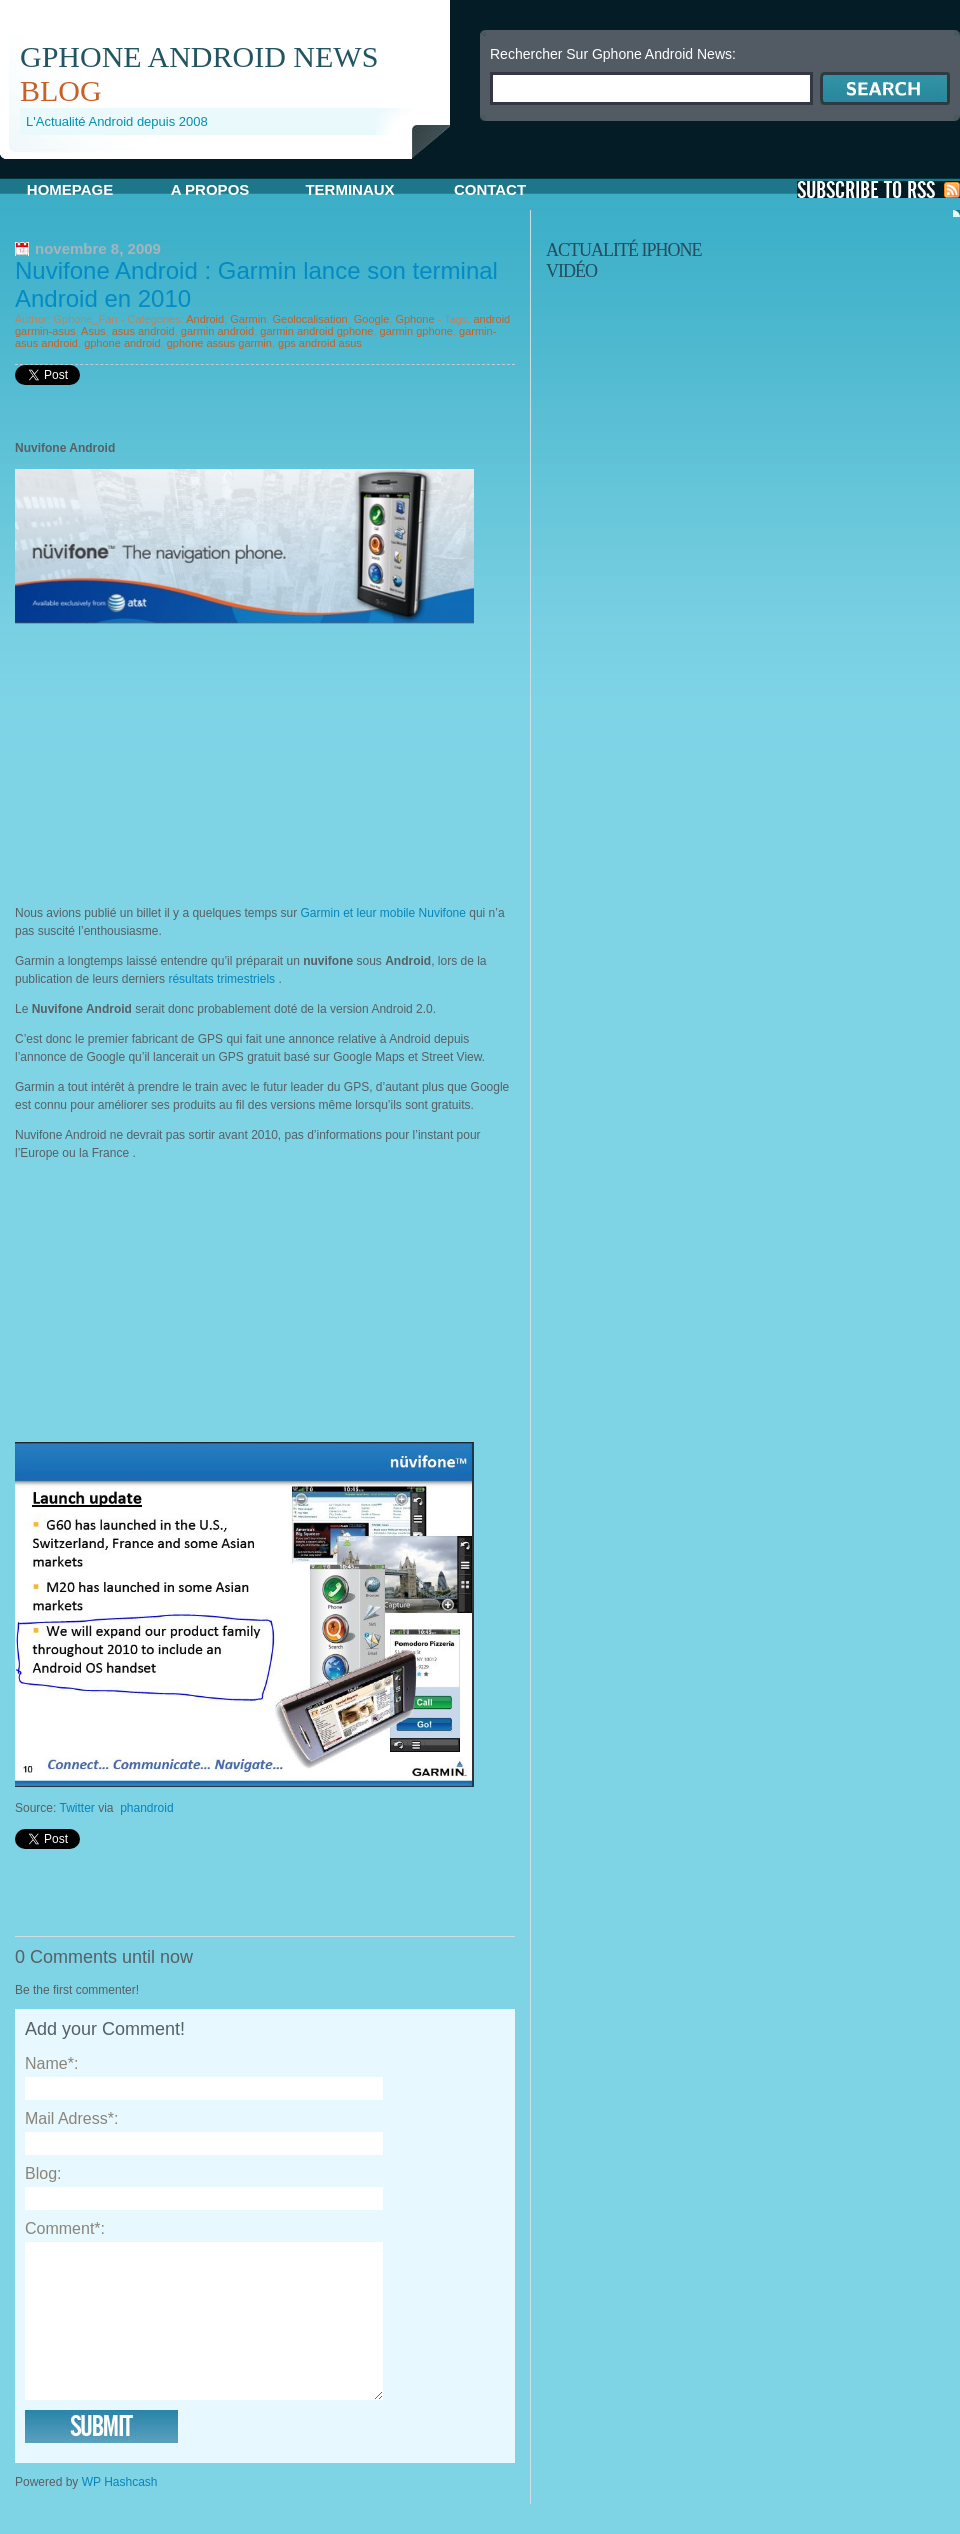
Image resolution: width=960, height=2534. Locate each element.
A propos (210, 189)
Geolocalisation (309, 319)
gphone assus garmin (219, 343)
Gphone (414, 319)
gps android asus (320, 343)
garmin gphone (416, 331)
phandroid (146, 1808)
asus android (143, 331)
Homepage (70, 189)
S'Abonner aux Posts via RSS (878, 189)
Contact (490, 189)
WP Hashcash (120, 2512)
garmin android (217, 331)
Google (371, 319)
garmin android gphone (316, 331)
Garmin (248, 319)
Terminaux (349, 189)
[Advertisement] (183, 764)
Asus (93, 331)
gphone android (122, 343)
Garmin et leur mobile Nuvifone (383, 913)
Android (205, 319)
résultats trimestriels (220, 979)
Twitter (76, 1808)
